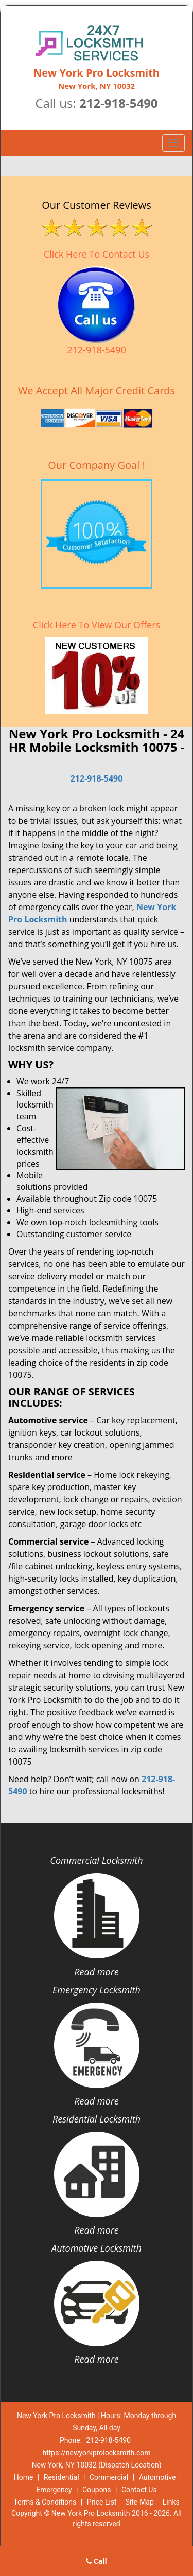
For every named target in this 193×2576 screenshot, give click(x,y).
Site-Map (140, 2502)
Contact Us (139, 2490)
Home (23, 2477)
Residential (61, 2477)
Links (171, 2502)
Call (96, 2561)
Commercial (109, 2477)
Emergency (54, 2490)
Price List (102, 2502)
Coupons (96, 2490)
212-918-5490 (118, 103)
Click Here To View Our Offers (96, 625)
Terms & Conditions (44, 2502)
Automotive (157, 2477)
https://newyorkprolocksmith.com (96, 2452)
